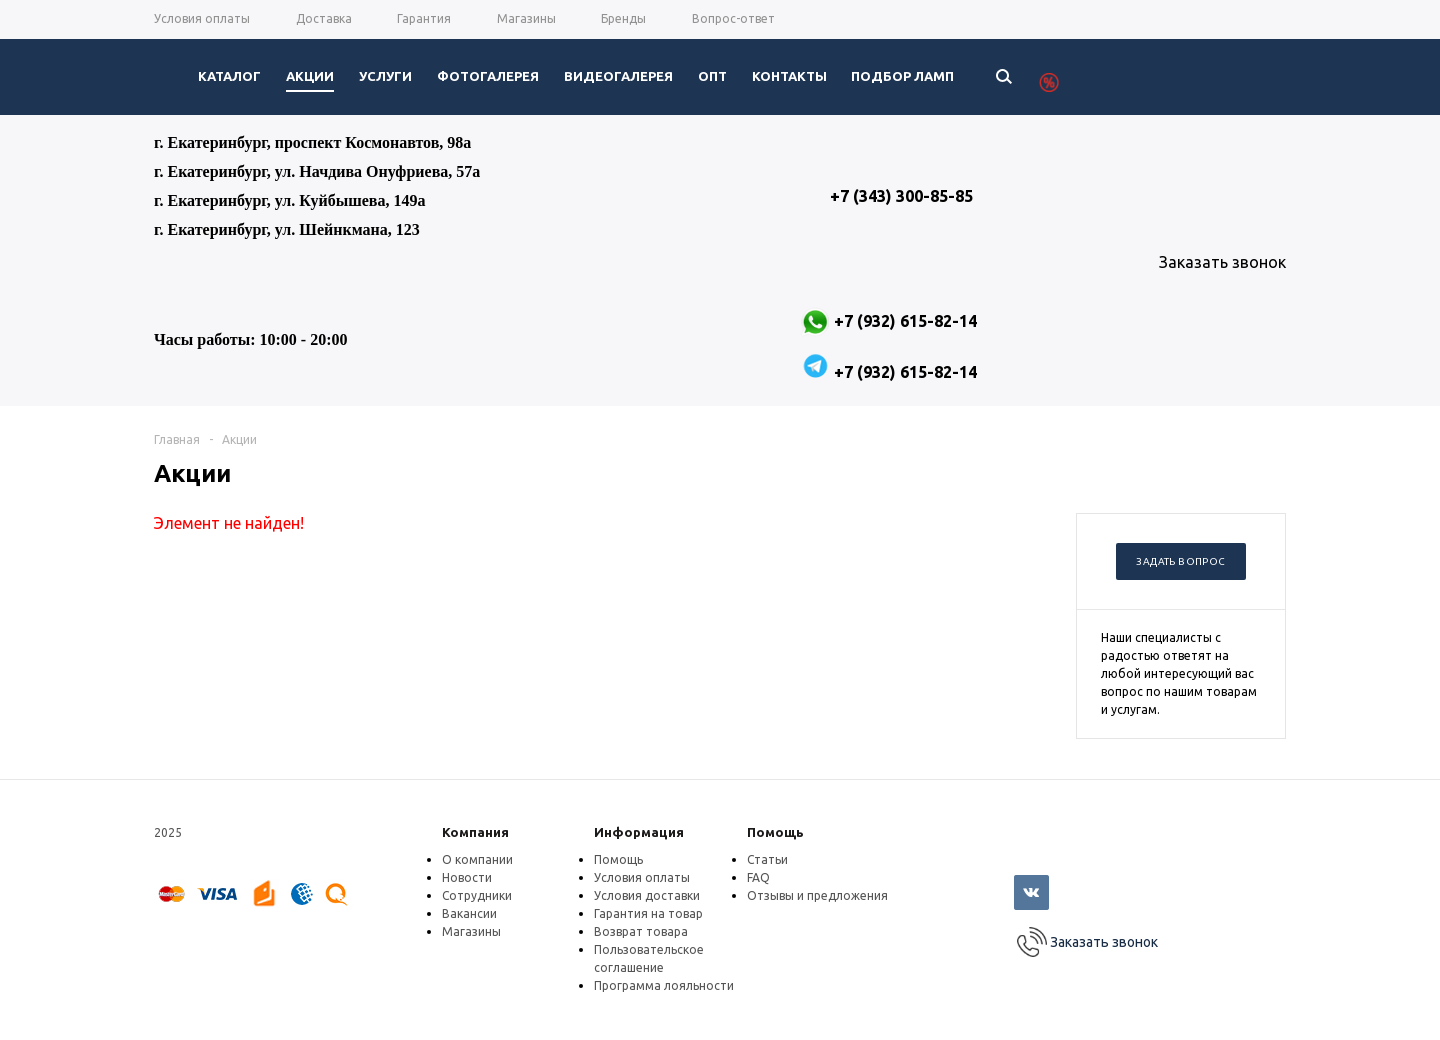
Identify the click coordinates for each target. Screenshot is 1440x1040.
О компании (477, 859)
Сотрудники (477, 895)
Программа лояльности (664, 985)
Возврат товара (641, 931)
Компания (475, 832)
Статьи (767, 859)
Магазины (471, 931)
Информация (639, 832)
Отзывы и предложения (817, 895)
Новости (467, 877)
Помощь (775, 832)
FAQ (758, 877)
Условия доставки (647, 895)
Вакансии (469, 913)
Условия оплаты (642, 877)
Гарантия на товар (648, 913)
